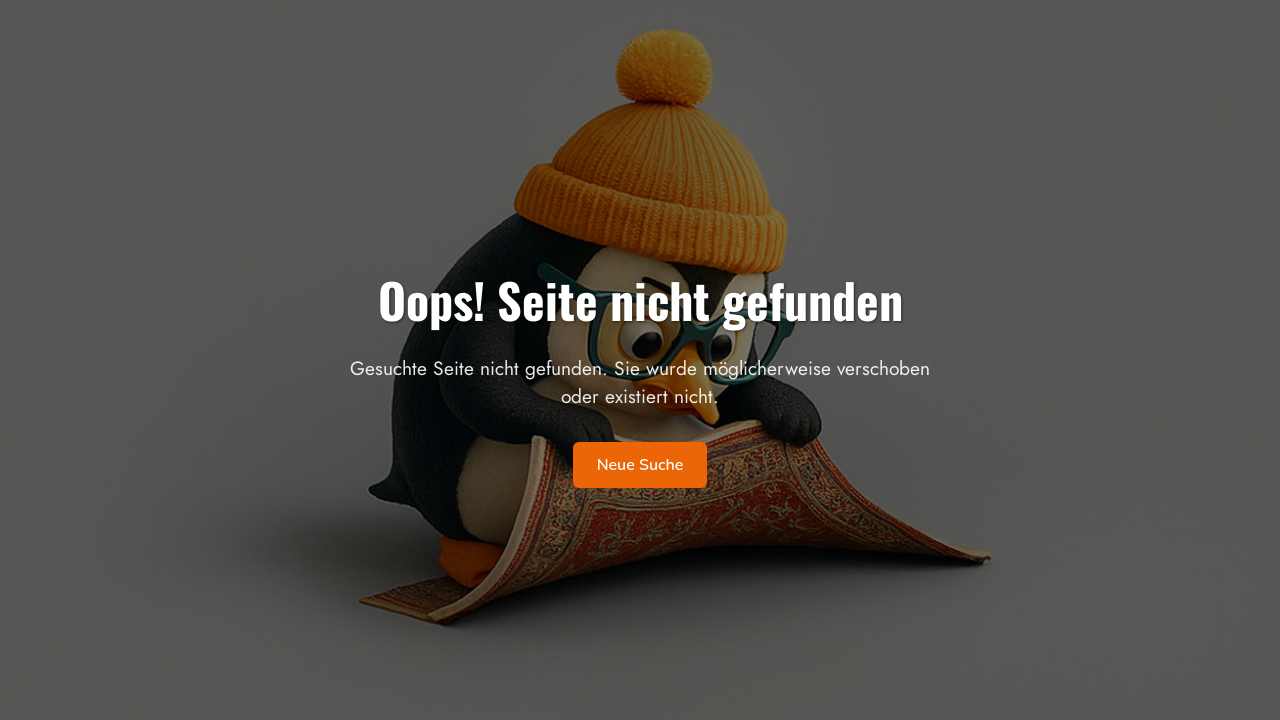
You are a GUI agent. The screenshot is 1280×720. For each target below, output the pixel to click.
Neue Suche (640, 465)
